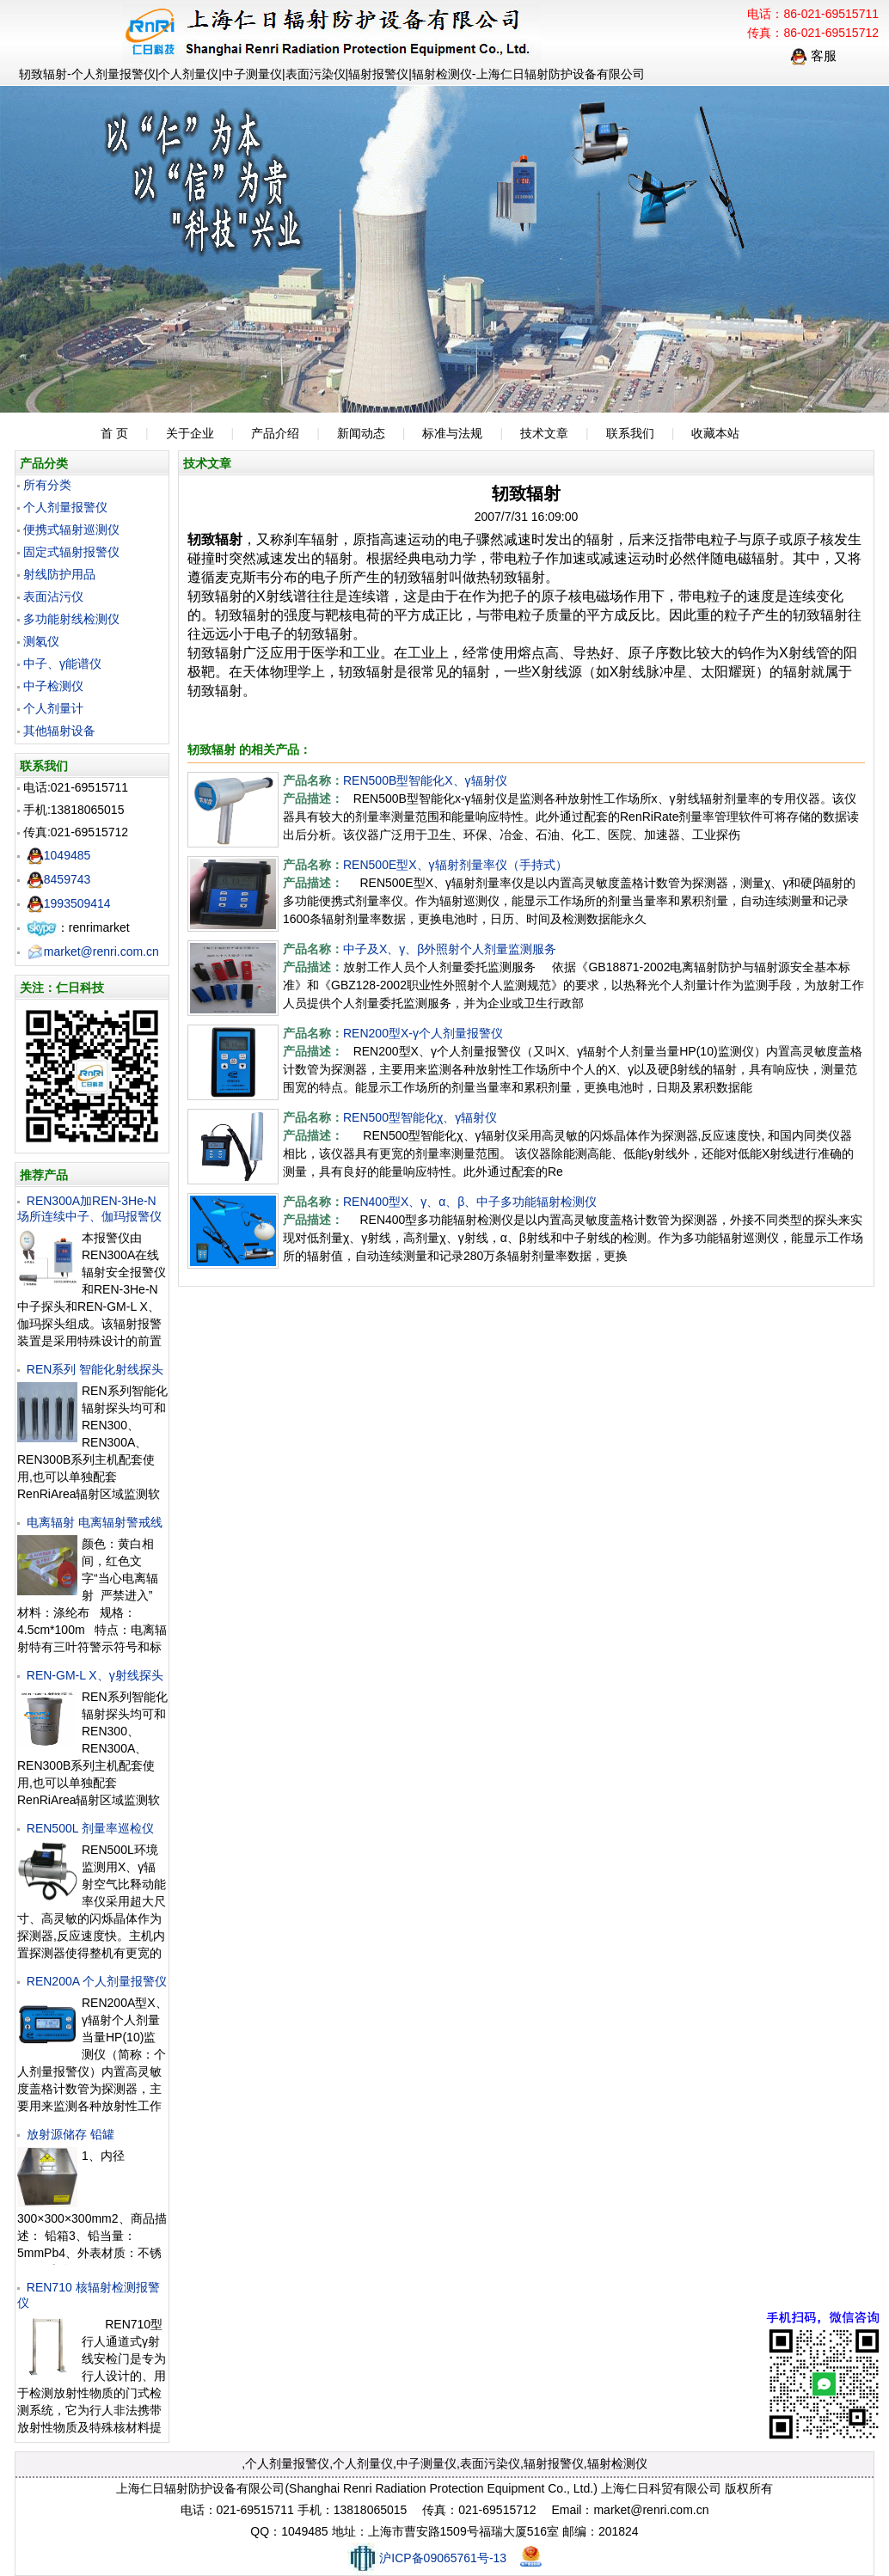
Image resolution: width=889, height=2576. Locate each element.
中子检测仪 (53, 686)
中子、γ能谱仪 (62, 663)
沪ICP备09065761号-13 (426, 2558)
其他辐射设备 (59, 730)
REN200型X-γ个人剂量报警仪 (423, 1033)
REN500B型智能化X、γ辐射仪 (425, 780)
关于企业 (190, 433)
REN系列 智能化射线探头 (95, 1369)
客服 (813, 55)
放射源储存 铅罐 (70, 2134)
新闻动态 (361, 433)
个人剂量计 (53, 708)
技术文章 (544, 433)
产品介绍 (275, 433)
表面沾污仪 (53, 596)
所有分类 (47, 485)
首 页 (114, 433)
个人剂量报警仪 (65, 507)
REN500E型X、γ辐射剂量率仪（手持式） (455, 865)
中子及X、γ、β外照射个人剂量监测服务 (449, 949)
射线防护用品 (59, 574)
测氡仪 (41, 641)
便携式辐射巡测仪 (71, 529)
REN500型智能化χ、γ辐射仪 (420, 1117)
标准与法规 (452, 433)
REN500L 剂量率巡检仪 (90, 1828)
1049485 (59, 855)
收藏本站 (715, 433)
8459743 (59, 879)
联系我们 (630, 433)
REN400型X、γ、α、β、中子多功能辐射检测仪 (470, 1201)
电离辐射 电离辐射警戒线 (94, 1522)
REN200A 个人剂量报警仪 (97, 1981)
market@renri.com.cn (93, 951)
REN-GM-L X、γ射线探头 (95, 1675)
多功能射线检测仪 (71, 619)
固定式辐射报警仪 (71, 552)
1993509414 (69, 903)
